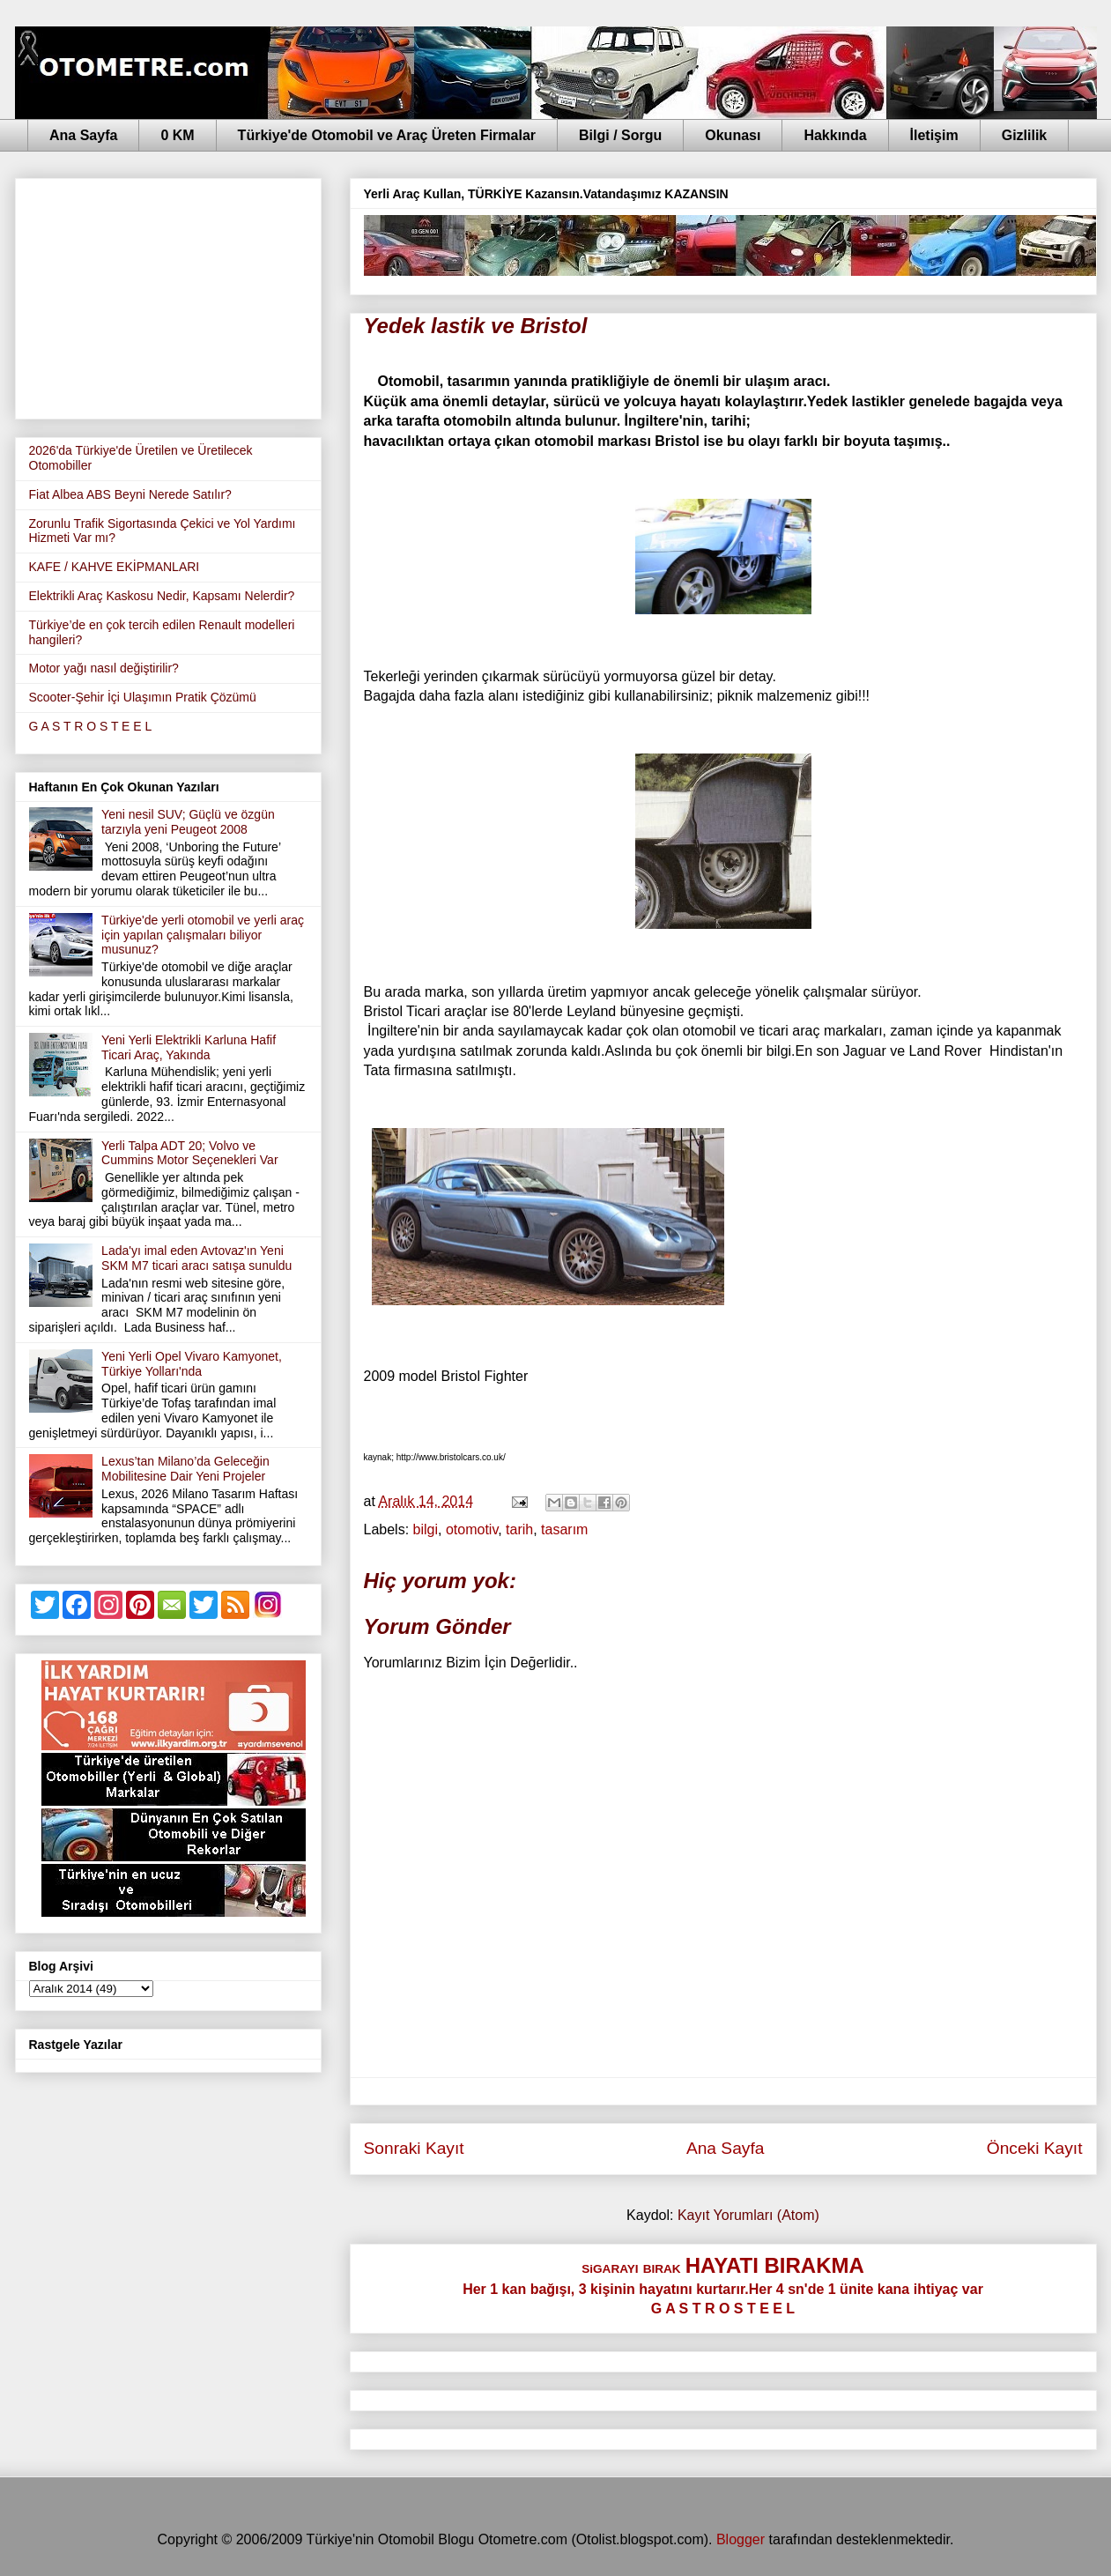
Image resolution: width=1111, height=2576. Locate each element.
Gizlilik (1025, 135)
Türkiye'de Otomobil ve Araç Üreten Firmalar (387, 135)
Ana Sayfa (83, 135)
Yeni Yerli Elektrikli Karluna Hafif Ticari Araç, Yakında (188, 1047)
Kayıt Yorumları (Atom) (748, 2215)
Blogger (740, 2539)
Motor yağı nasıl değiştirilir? (104, 668)
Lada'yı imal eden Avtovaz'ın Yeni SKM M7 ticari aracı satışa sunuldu (196, 1258)
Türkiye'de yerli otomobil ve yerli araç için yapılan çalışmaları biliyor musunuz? (202, 935)
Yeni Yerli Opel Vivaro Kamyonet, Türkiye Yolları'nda (191, 1363)
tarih (519, 1529)
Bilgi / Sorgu (620, 135)
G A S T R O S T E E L (90, 726)
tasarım (564, 1529)
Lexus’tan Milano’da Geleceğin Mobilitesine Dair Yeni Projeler (185, 1468)
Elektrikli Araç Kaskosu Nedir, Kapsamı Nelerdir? (162, 596)
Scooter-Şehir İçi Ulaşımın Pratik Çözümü (142, 697)
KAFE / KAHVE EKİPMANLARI (114, 567)
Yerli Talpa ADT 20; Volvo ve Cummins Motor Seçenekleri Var (189, 1153)
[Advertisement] (168, 295)
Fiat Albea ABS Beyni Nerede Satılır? (130, 494)
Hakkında (835, 135)
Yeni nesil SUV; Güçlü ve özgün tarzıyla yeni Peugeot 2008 (188, 821)
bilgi (425, 1529)
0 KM (177, 135)
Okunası (732, 135)
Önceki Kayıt (1035, 2148)
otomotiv (472, 1529)
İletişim (934, 135)
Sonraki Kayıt (414, 2148)
